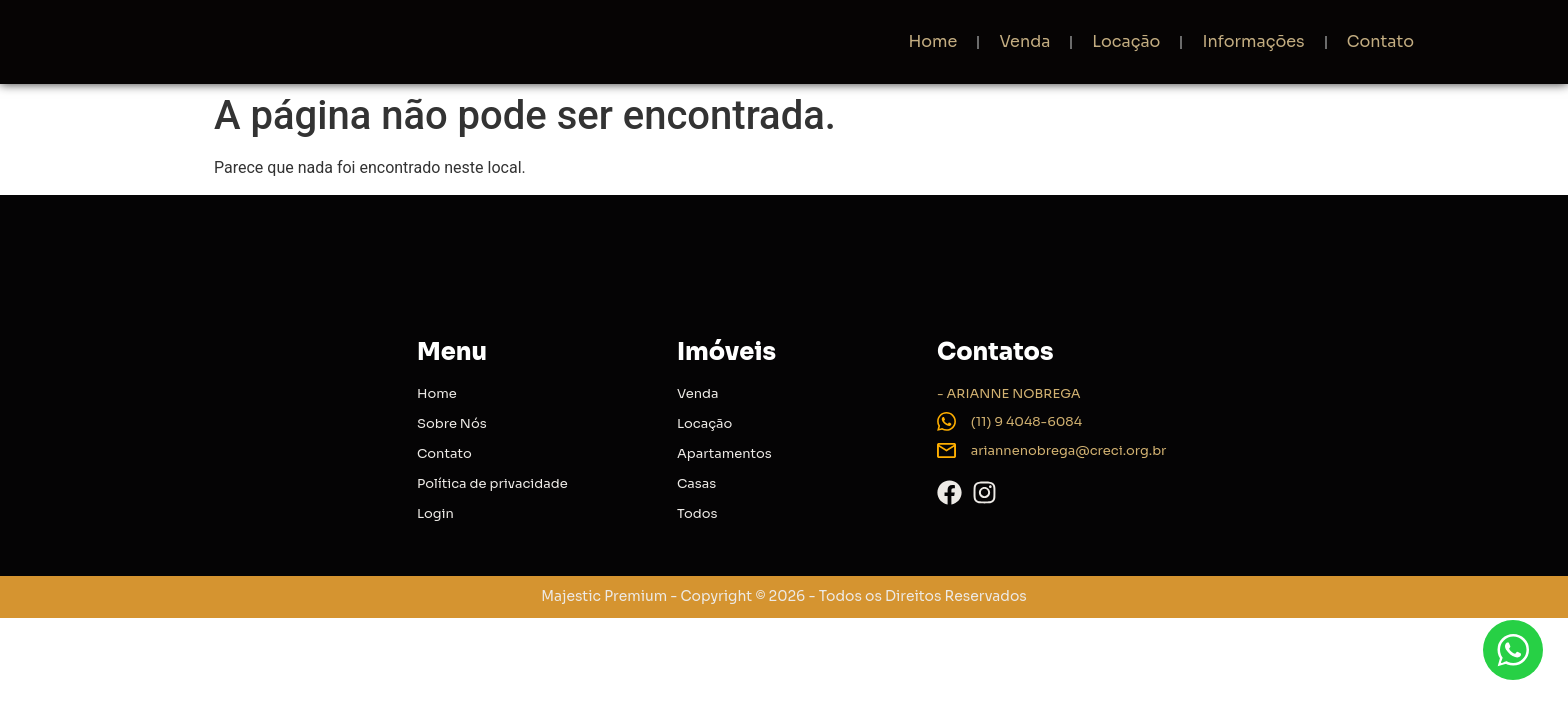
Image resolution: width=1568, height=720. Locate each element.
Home (932, 41)
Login (435, 513)
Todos (697, 513)
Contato (1380, 41)
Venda (1024, 41)
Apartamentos (724, 453)
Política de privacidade (492, 483)
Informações (1253, 41)
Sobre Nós (452, 423)
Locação (1126, 41)
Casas (696, 483)
